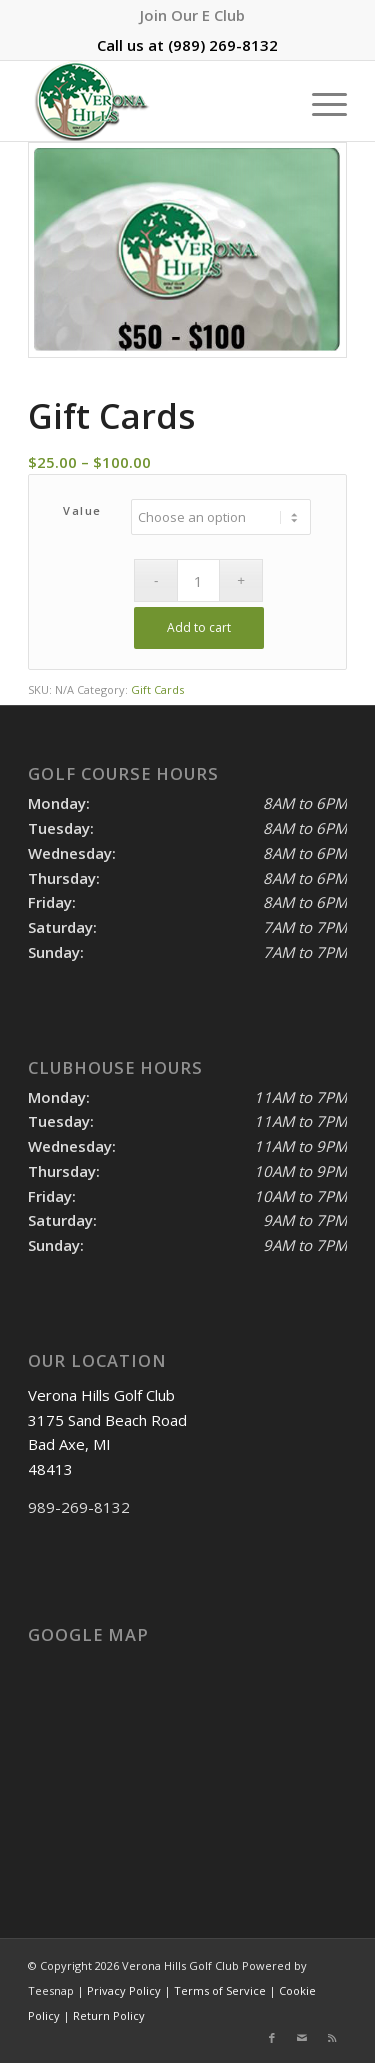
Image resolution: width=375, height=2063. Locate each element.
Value (82, 510)
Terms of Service (220, 1990)
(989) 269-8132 (223, 45)
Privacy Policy (124, 1990)
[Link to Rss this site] (332, 2038)
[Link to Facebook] (272, 2038)
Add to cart (199, 627)
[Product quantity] (198, 580)
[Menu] (319, 101)
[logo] (155, 101)
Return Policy (109, 2015)
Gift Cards (157, 689)
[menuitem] (192, 15)
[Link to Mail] (302, 2038)
